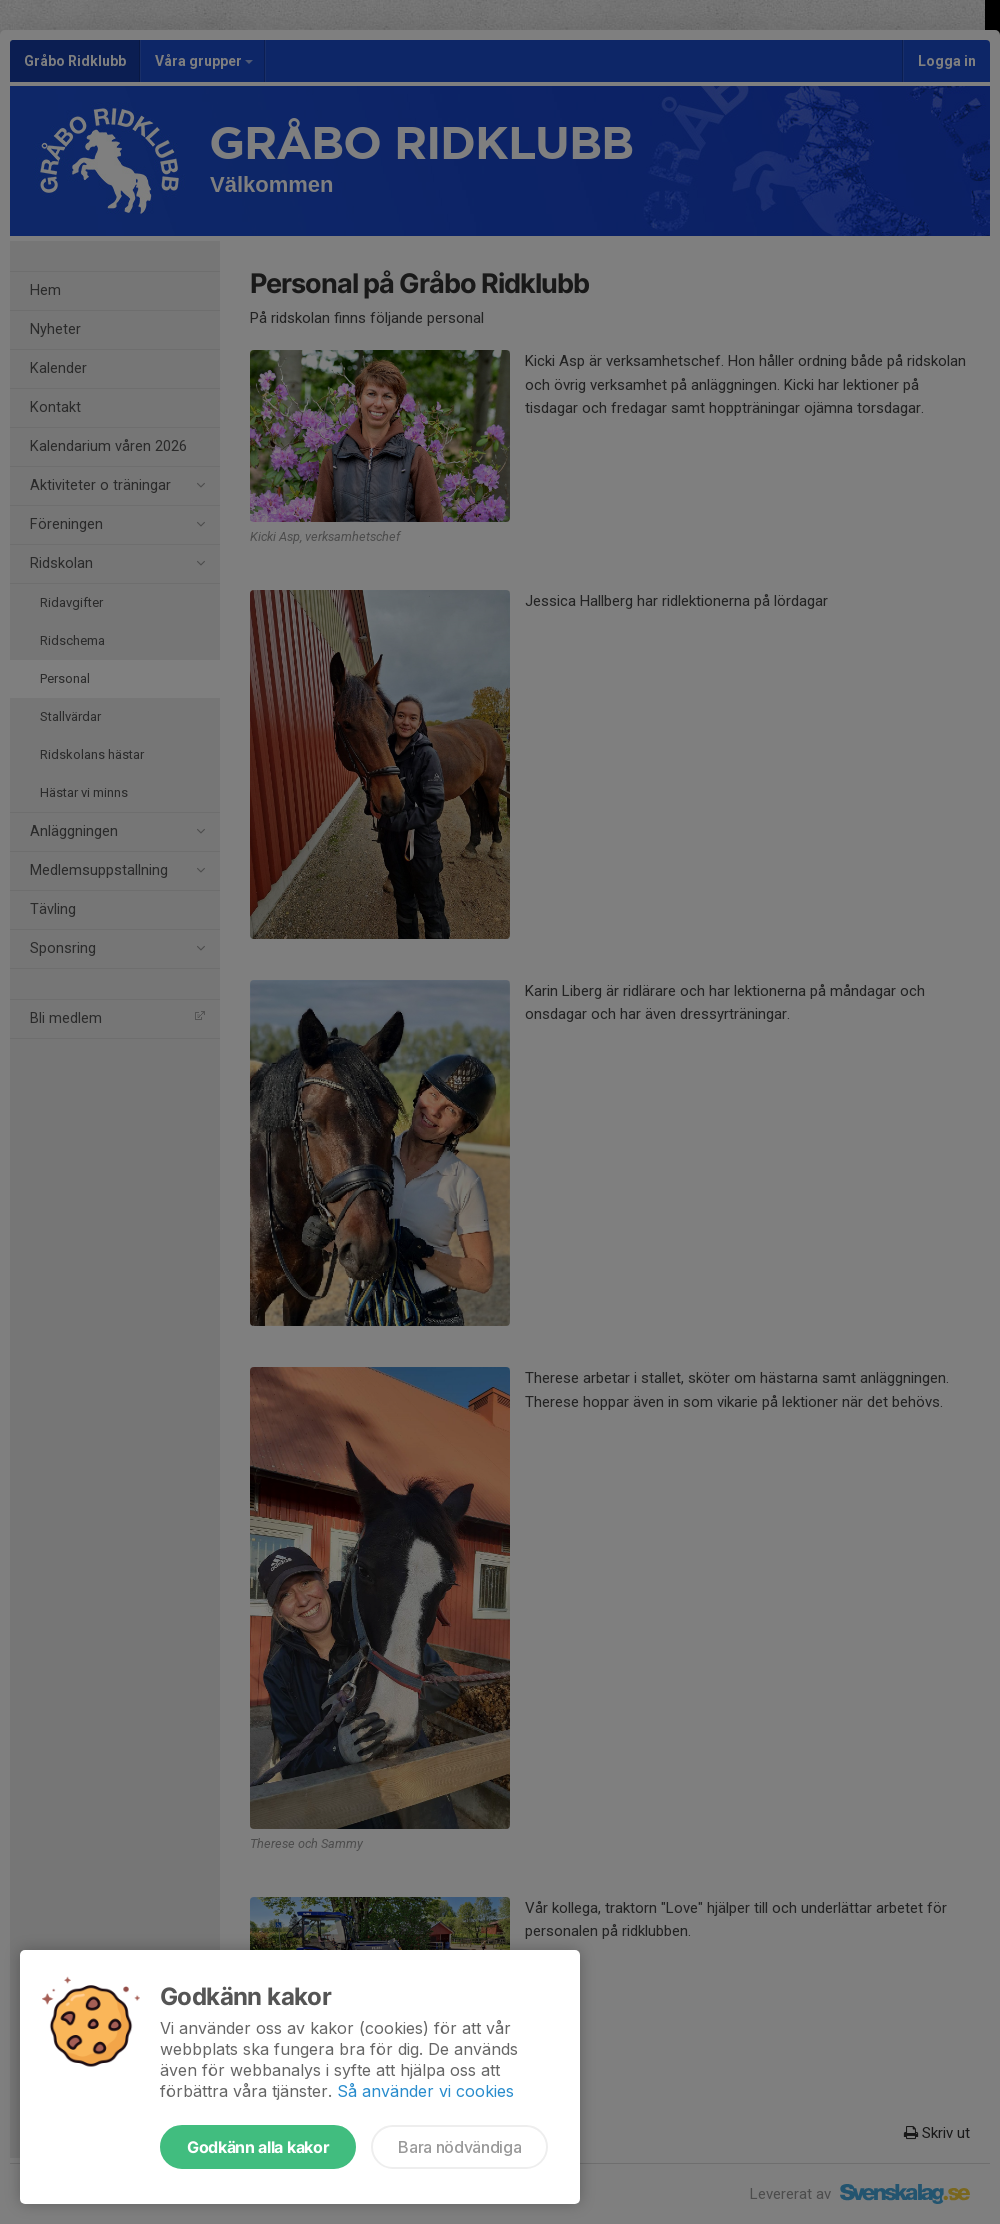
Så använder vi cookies (425, 2091)
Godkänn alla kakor (258, 2147)
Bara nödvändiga (459, 2147)
